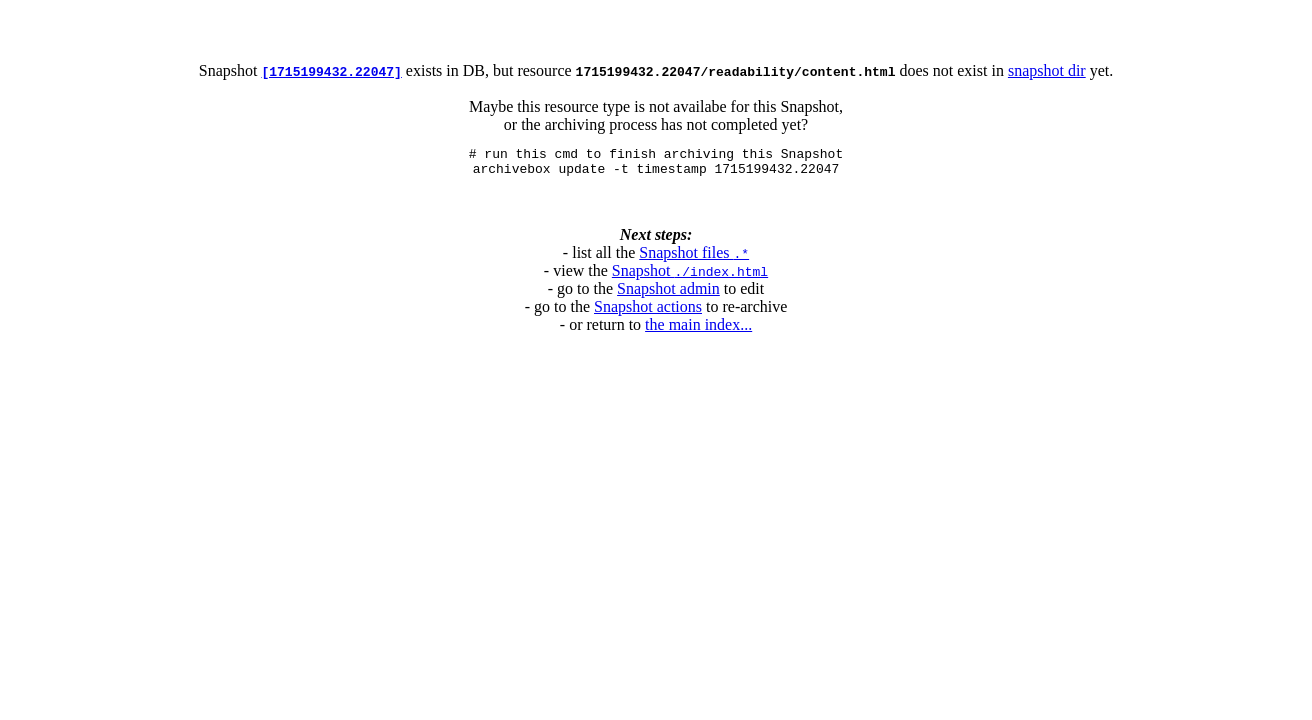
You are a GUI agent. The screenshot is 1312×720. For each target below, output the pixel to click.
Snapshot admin (668, 294)
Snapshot (690, 276)
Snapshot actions (648, 312)
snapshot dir (1047, 70)
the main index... (698, 330)
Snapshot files (694, 258)
